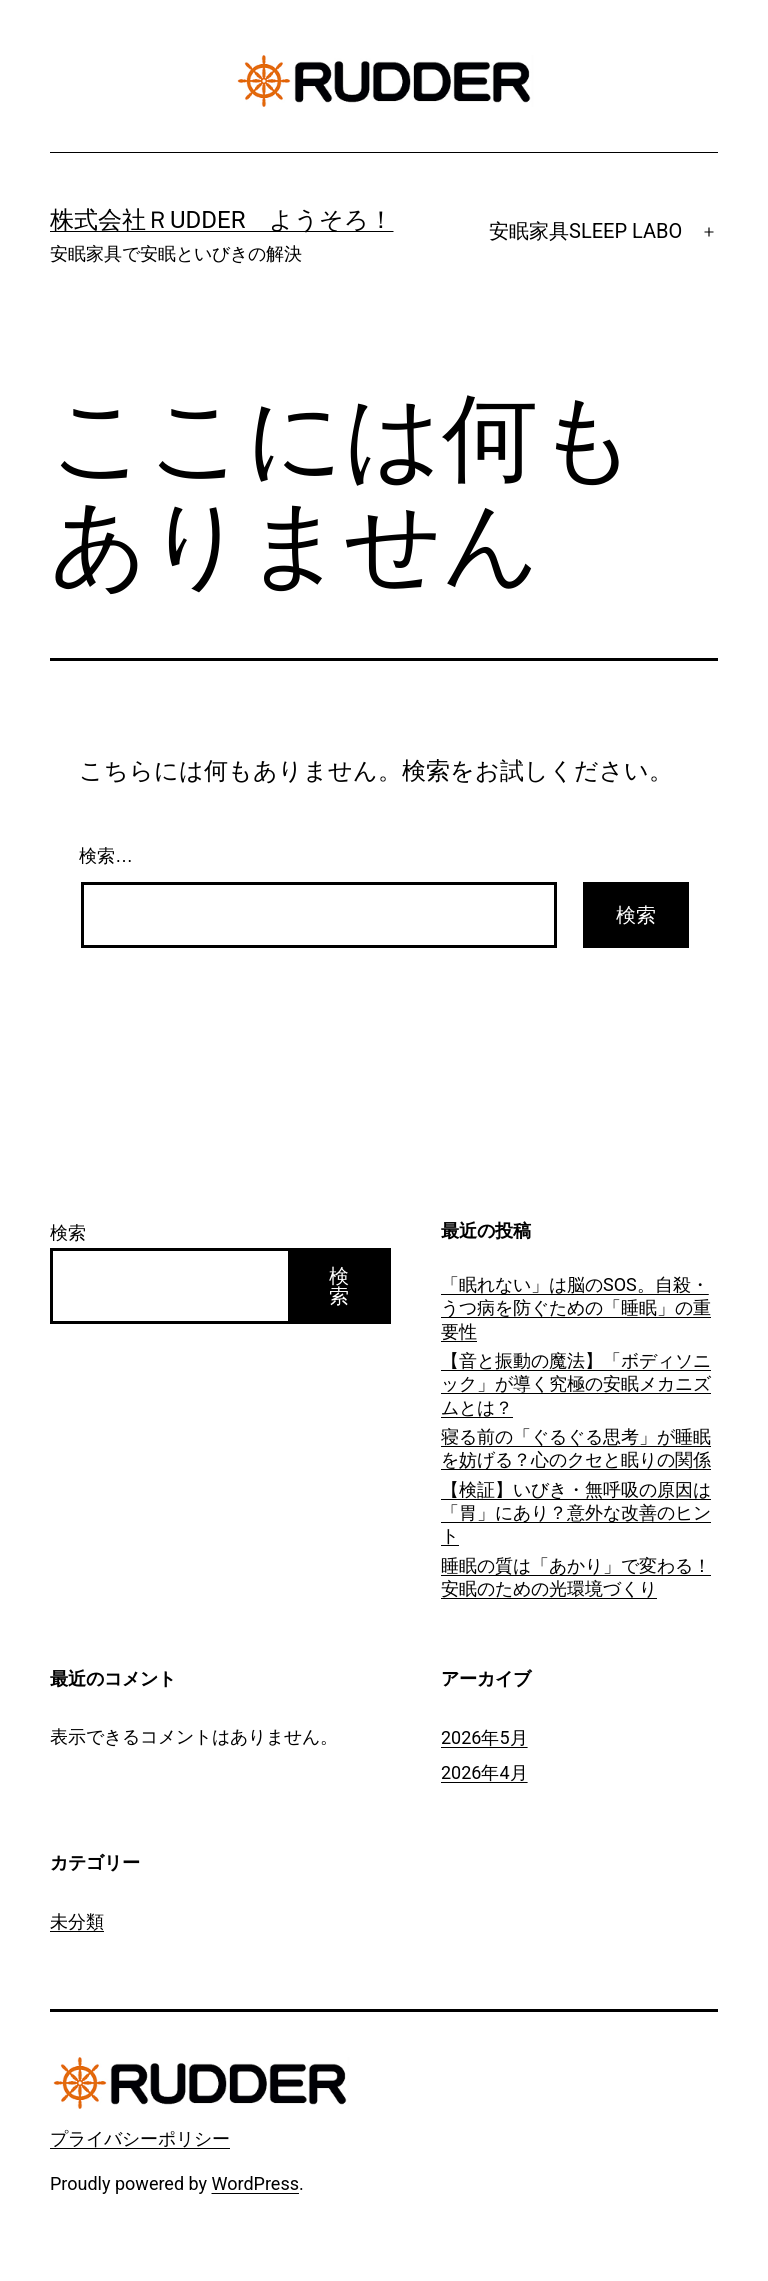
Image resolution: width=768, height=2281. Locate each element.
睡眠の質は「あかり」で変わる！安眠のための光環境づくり (576, 1577)
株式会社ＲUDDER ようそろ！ (222, 220)
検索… (106, 856)
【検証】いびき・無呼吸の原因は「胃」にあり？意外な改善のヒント (576, 1513)
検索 (68, 1232)
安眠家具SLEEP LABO (585, 231)
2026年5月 (484, 1737)
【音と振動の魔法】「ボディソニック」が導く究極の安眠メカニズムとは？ (576, 1384)
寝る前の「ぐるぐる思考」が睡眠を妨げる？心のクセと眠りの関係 (576, 1448)
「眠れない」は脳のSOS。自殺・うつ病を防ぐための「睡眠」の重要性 (576, 1308)
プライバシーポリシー (140, 2138)
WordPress (255, 2183)
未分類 (77, 1921)
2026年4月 (484, 1772)
